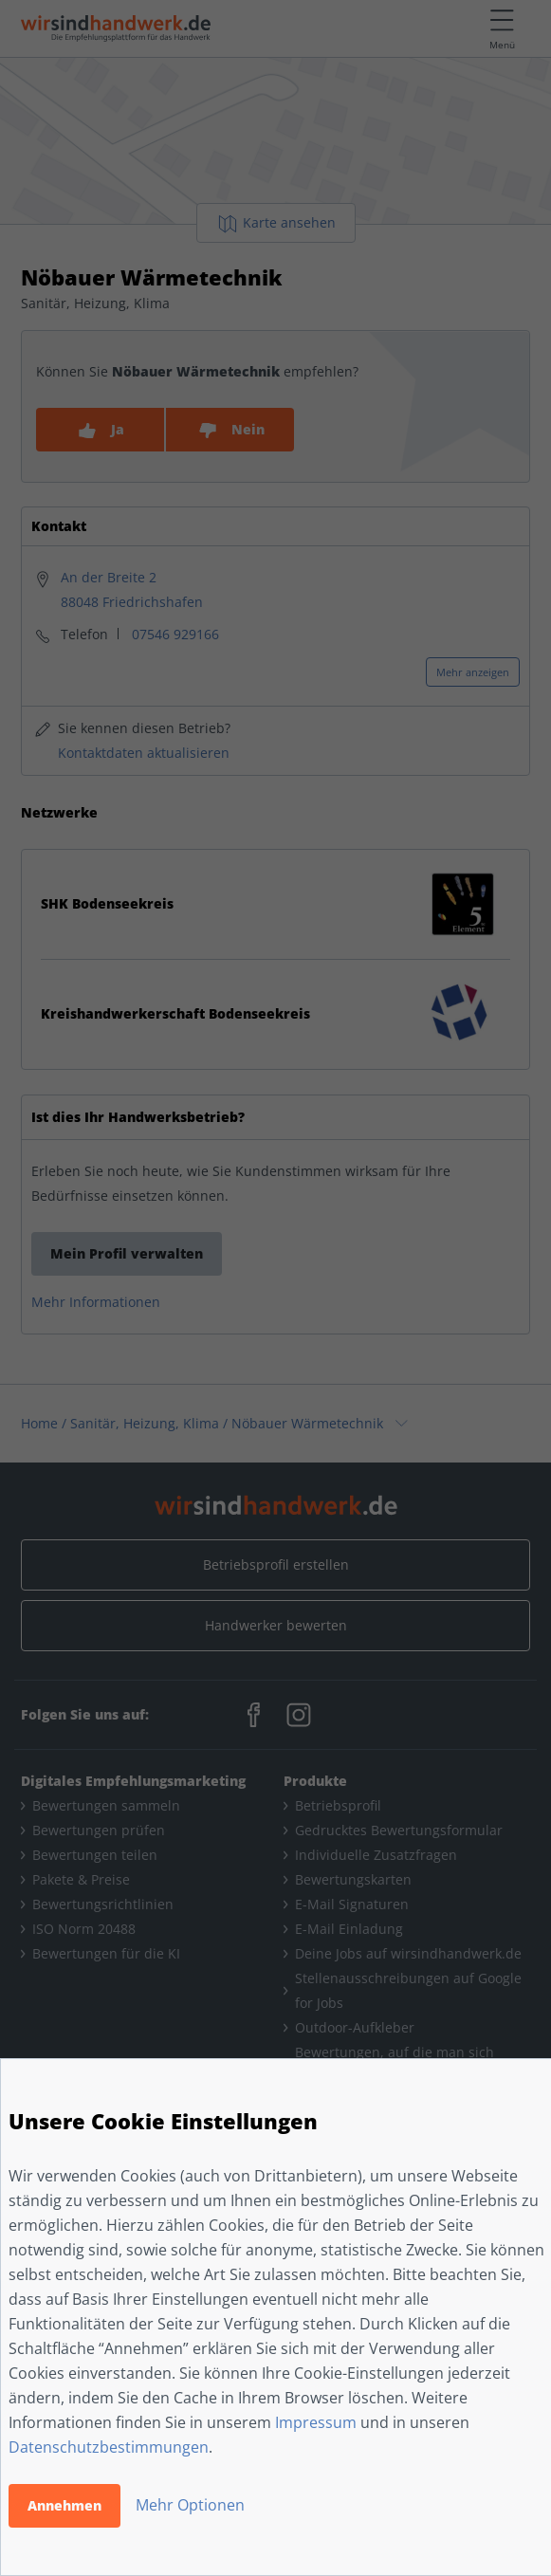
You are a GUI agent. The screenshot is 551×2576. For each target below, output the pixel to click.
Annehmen (64, 2505)
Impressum (316, 2422)
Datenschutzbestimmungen (109, 2447)
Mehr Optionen (190, 2504)
